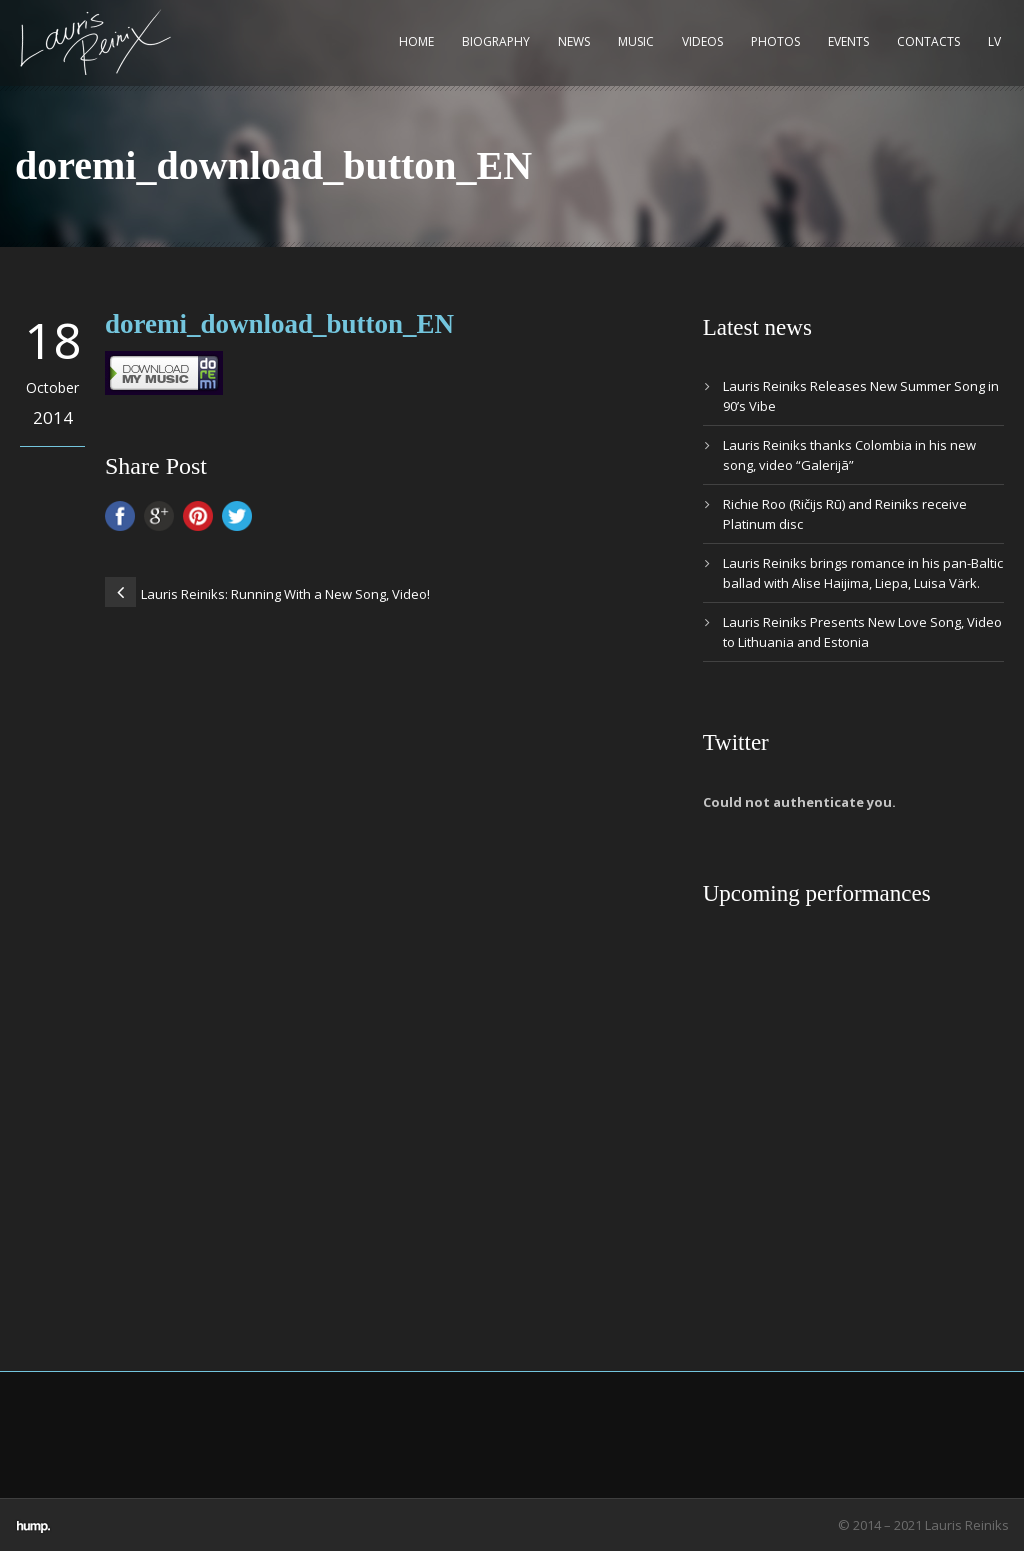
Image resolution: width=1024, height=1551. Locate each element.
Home (416, 41)
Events (848, 41)
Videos (702, 41)
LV (994, 41)
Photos (775, 41)
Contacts (928, 41)
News (574, 41)
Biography (496, 41)
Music (636, 41)
